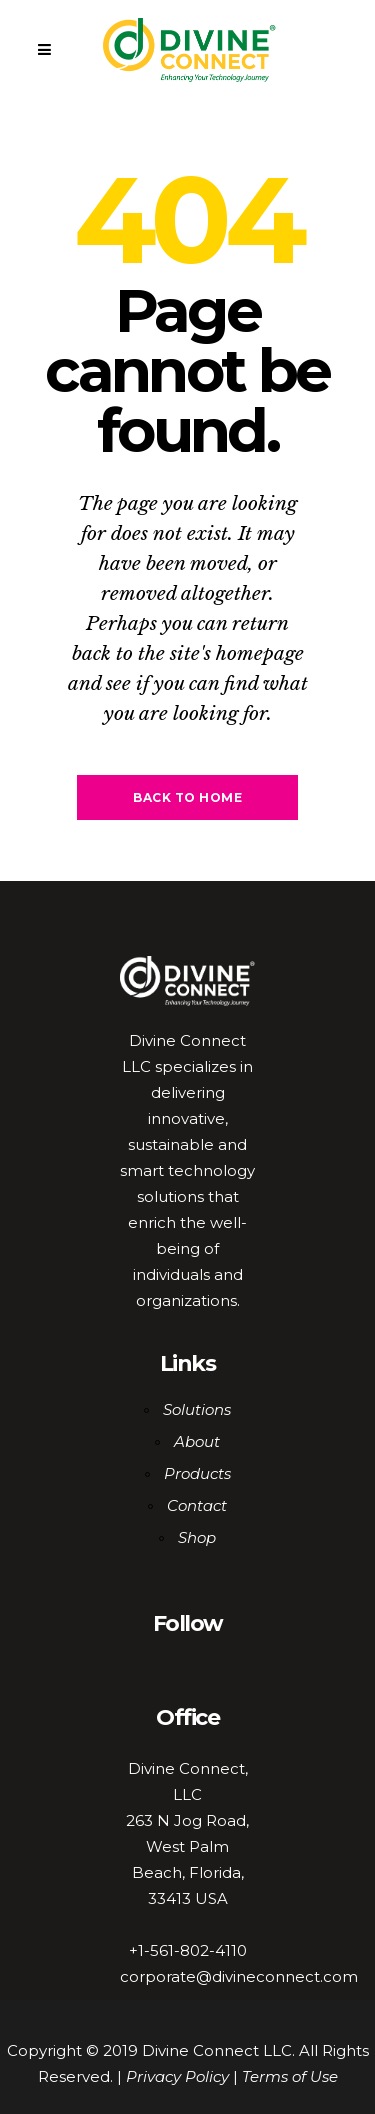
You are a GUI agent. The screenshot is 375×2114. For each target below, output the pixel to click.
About (197, 1441)
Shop (197, 1537)
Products (197, 1473)
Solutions (197, 1409)
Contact (197, 1505)
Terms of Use (290, 2076)
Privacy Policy (177, 2076)
